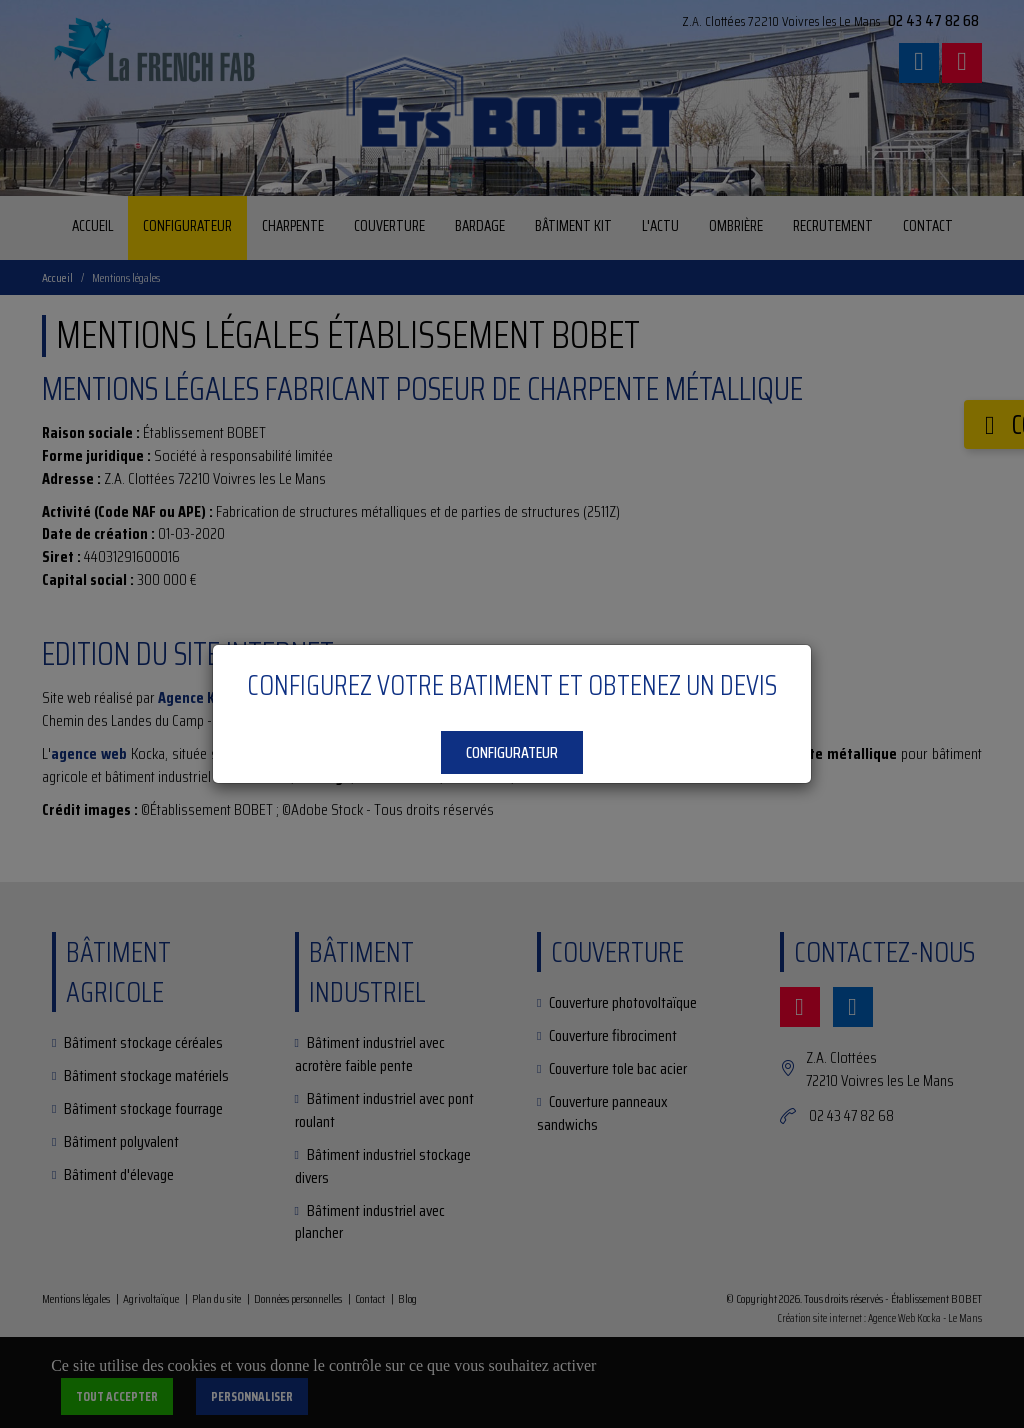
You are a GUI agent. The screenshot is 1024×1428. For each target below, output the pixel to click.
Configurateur (512, 752)
